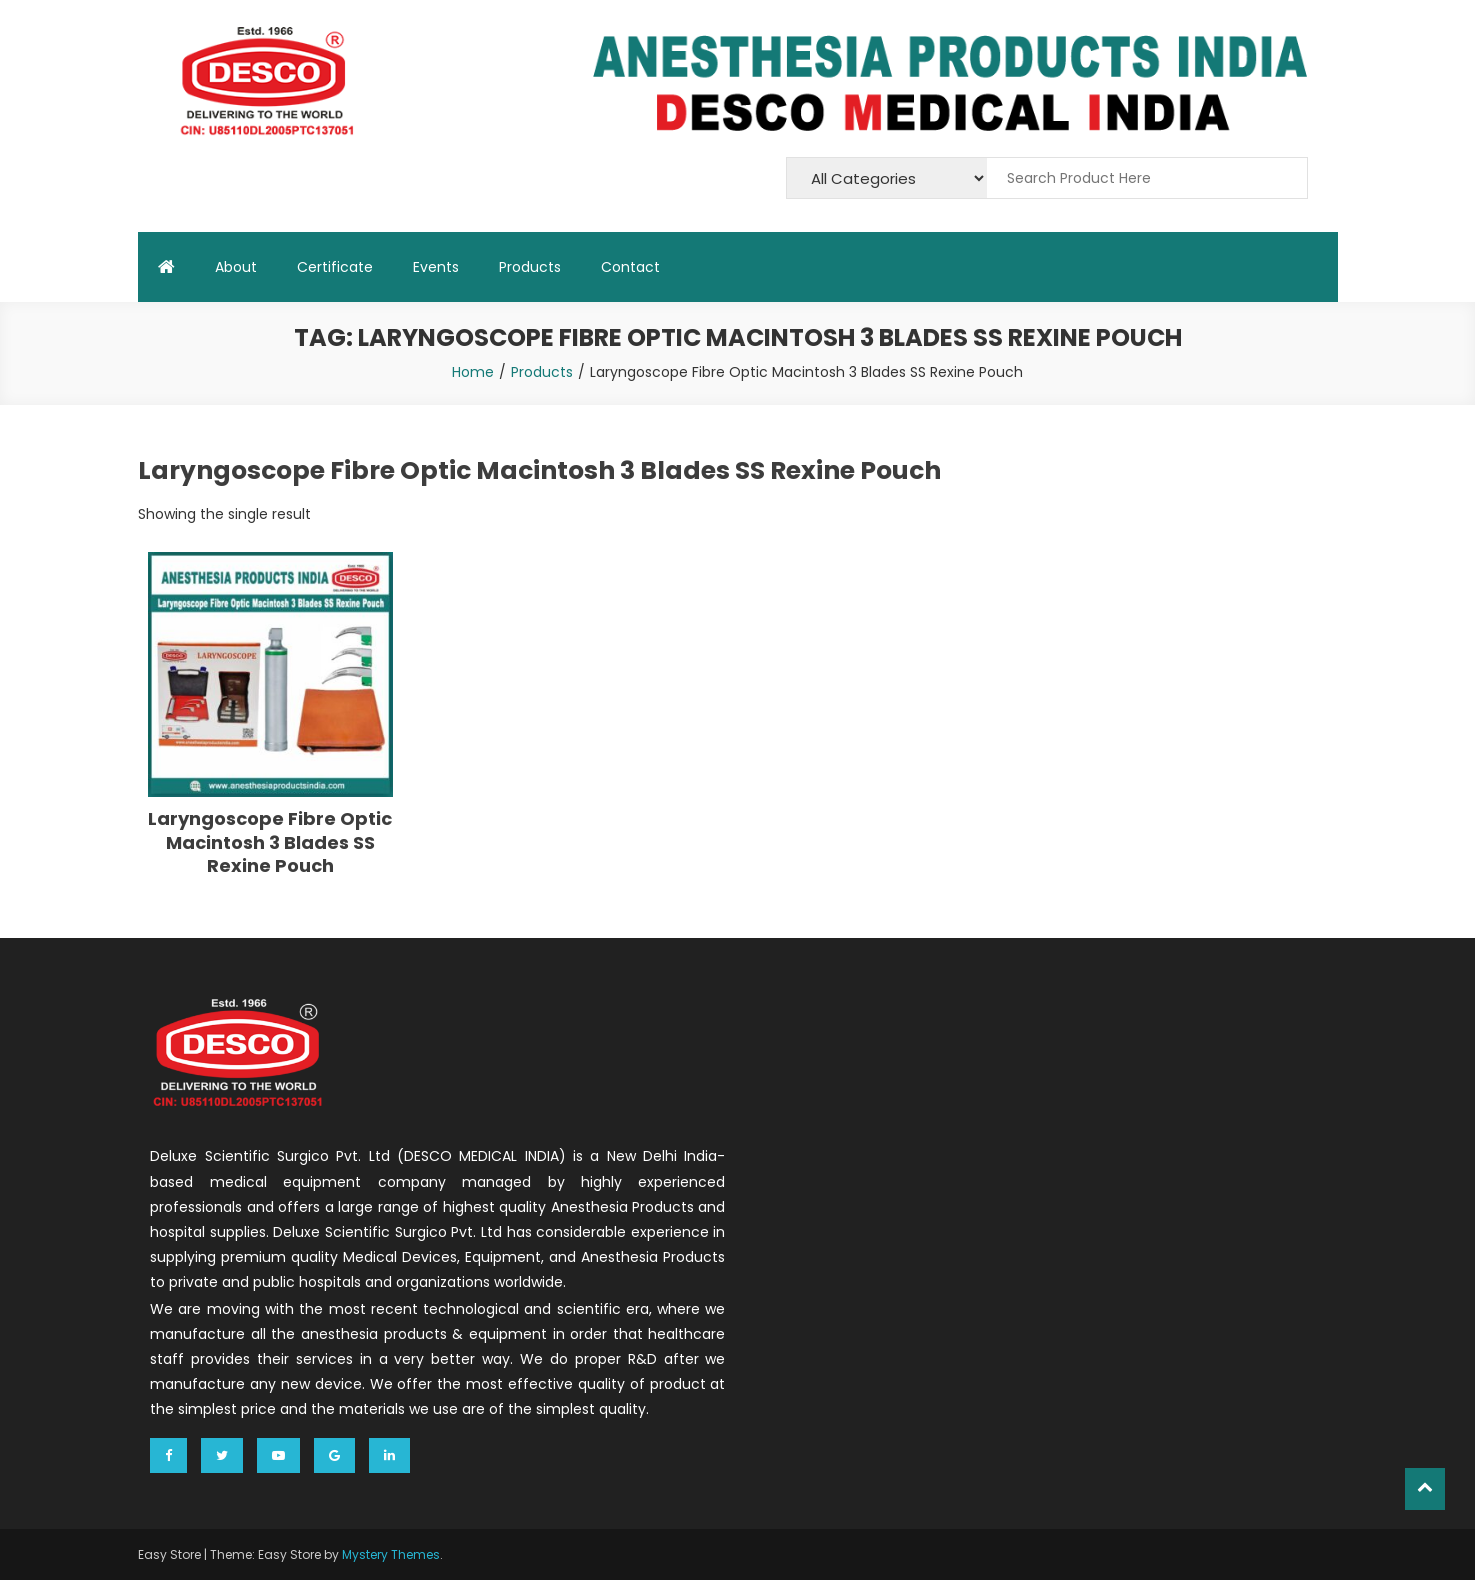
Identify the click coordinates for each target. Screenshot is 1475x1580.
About (236, 267)
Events (436, 267)
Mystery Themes (391, 1554)
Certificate (335, 267)
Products (530, 267)
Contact (630, 267)
